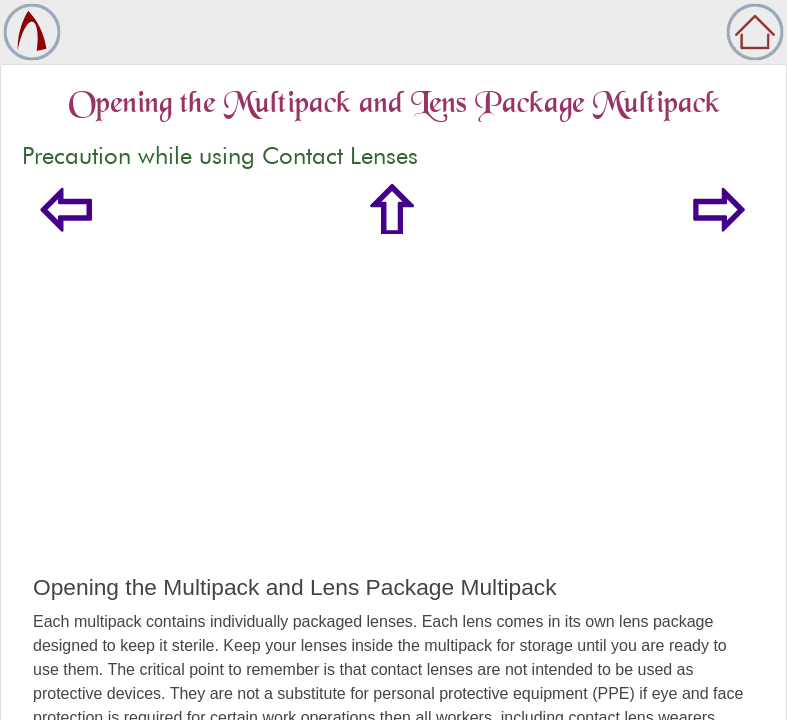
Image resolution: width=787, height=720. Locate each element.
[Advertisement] (393, 424)
